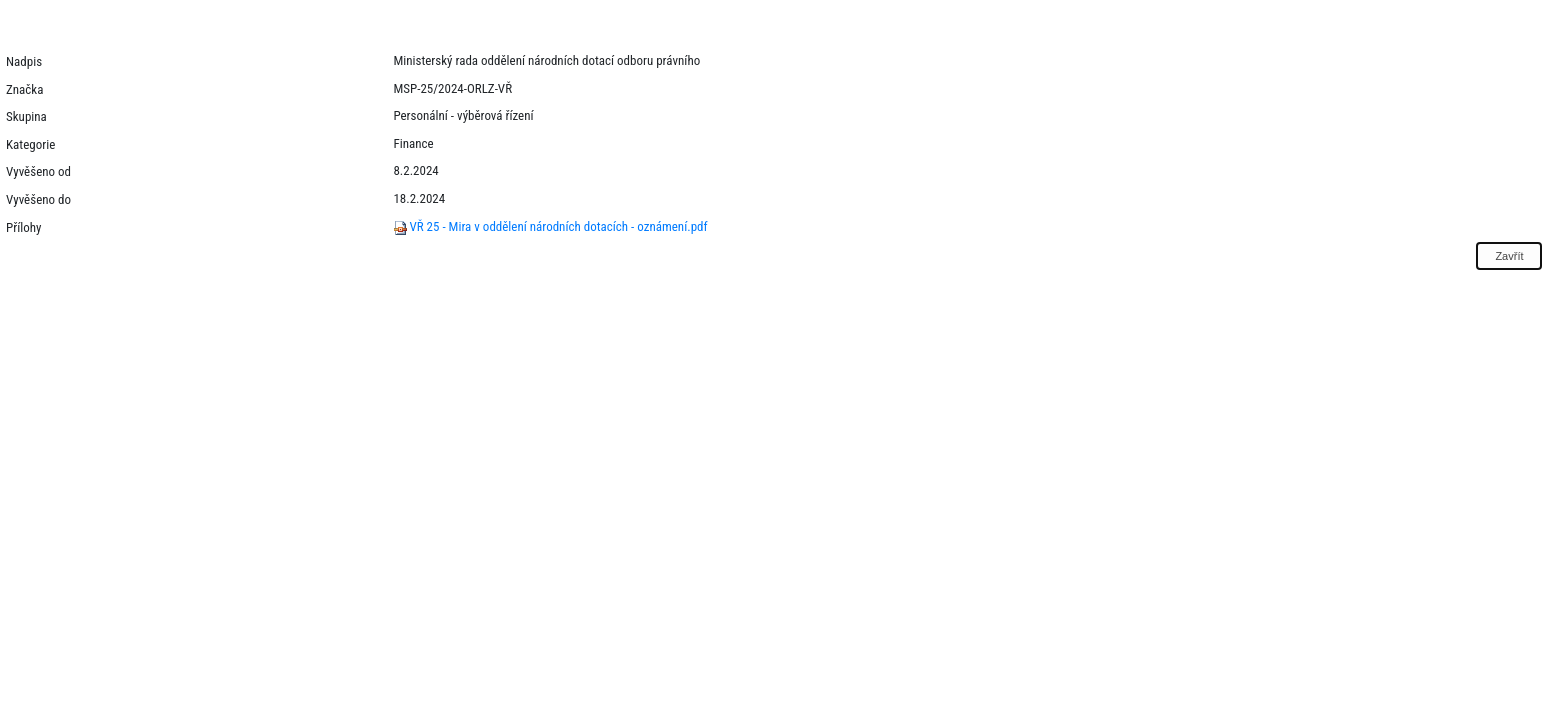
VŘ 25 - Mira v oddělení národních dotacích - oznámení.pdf (550, 226)
